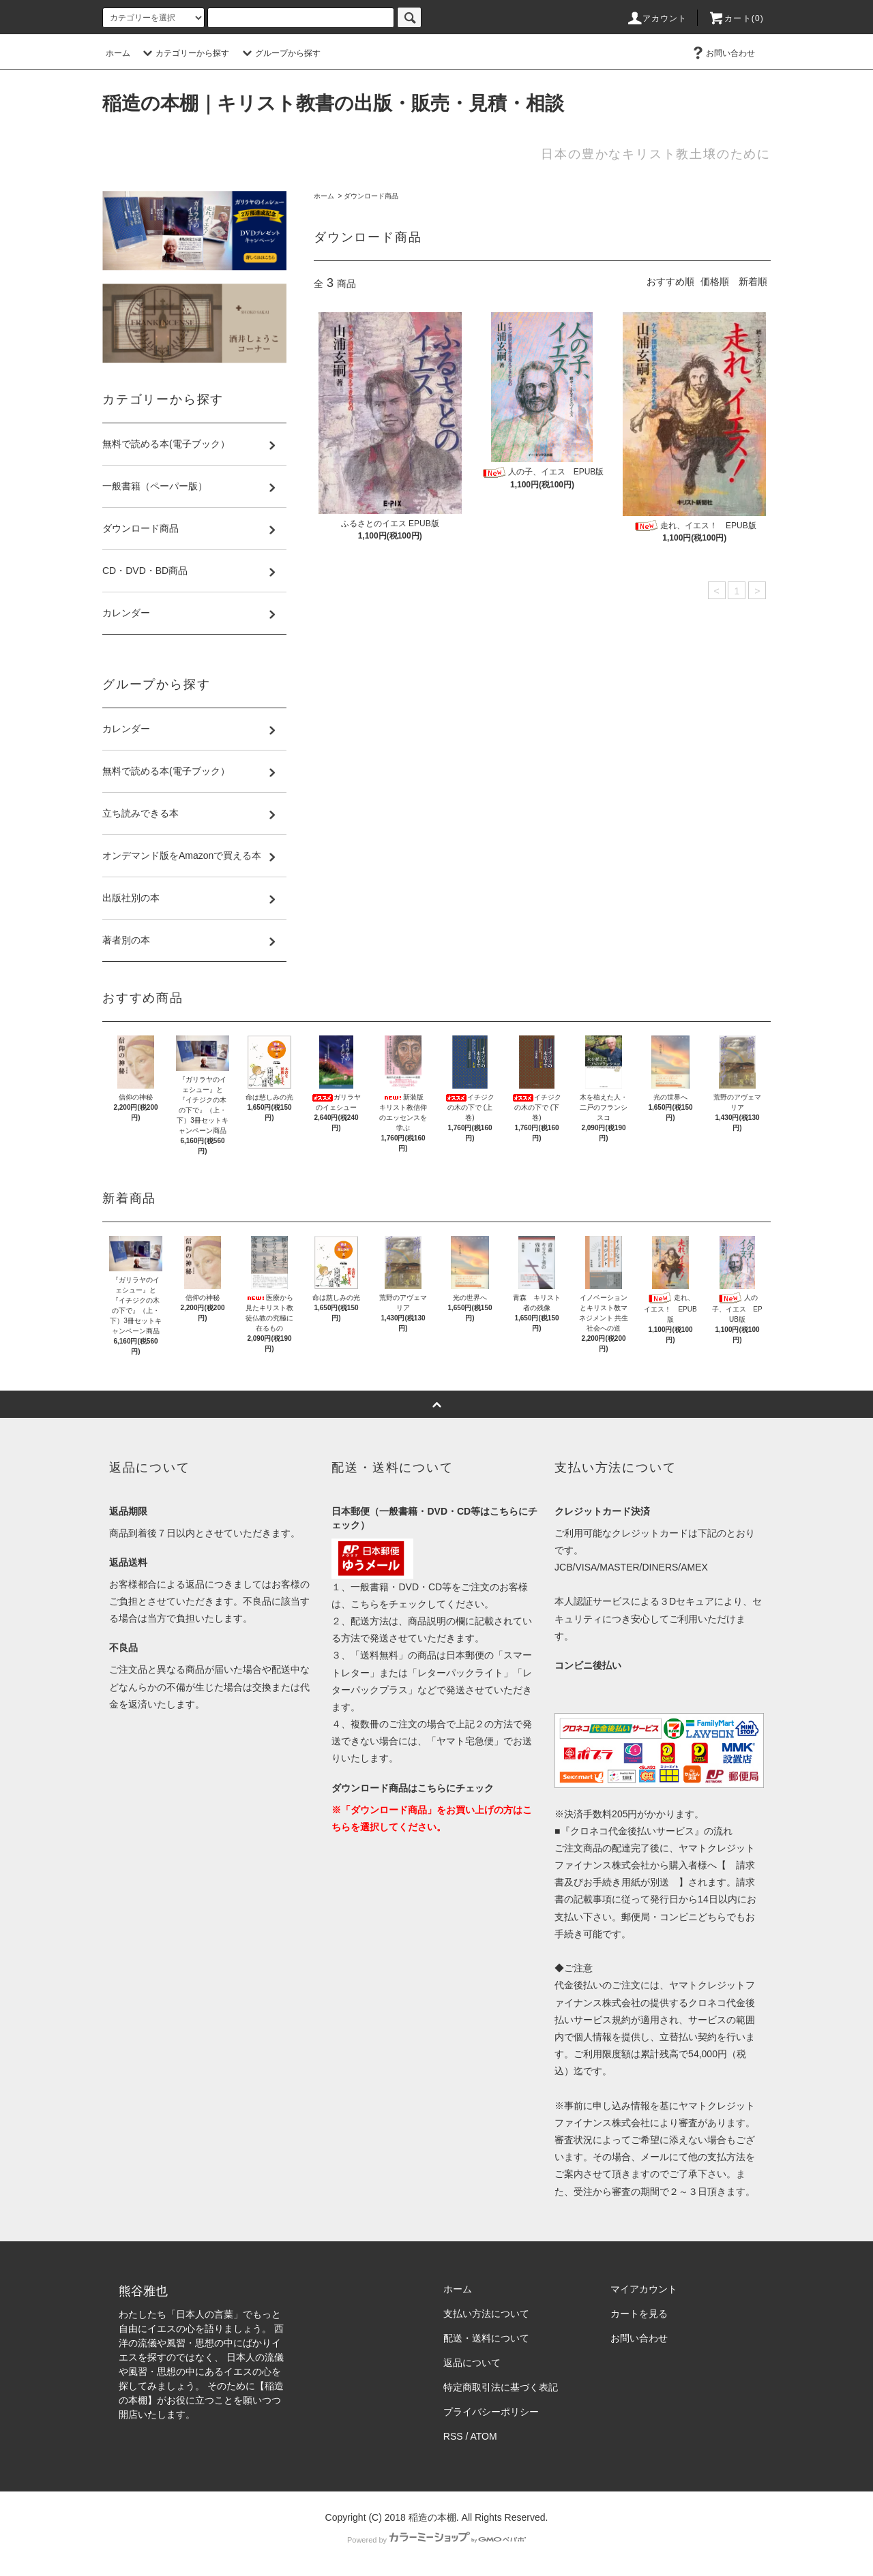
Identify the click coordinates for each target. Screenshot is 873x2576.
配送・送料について (486, 2338)
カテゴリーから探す (184, 53)
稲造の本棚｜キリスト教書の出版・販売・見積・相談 (333, 103)
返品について (472, 2362)
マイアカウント (643, 2289)
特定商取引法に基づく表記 (500, 2387)
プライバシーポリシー (491, 2411)
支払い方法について (486, 2313)
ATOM (484, 2436)
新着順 (753, 281)
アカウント (656, 18)
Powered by (436, 2540)
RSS (453, 2436)
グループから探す (280, 53)
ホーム (118, 53)
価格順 (714, 281)
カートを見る (639, 2313)
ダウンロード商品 (371, 196)
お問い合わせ (722, 53)
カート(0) (736, 18)
